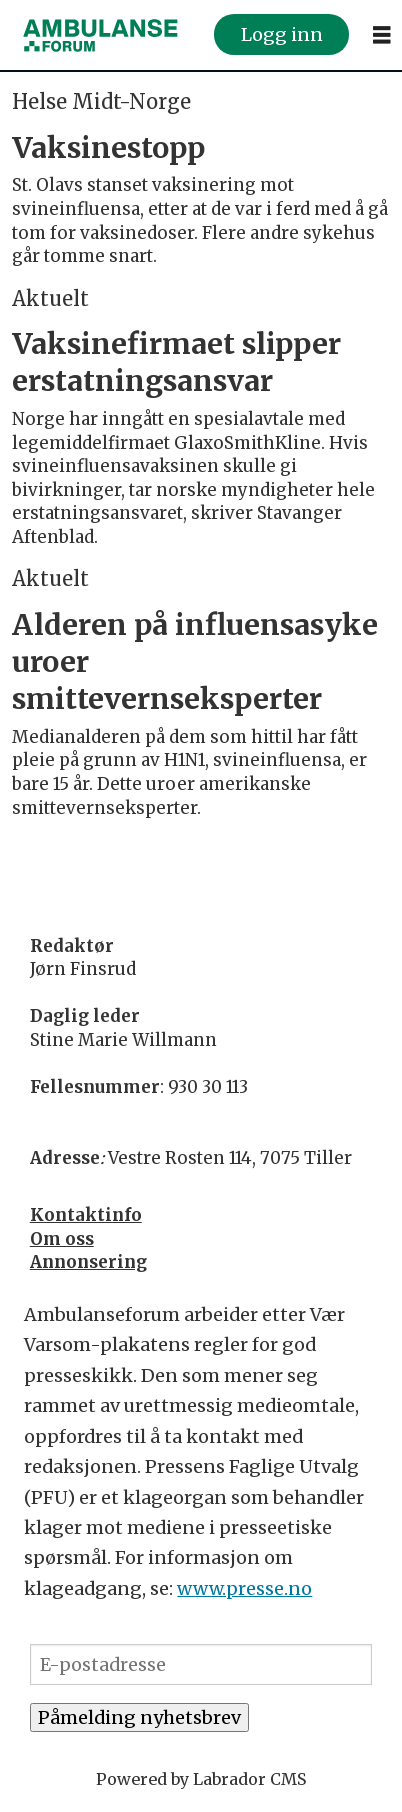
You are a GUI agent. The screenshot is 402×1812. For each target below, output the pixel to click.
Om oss (62, 1239)
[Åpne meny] (382, 35)
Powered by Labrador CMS (201, 1779)
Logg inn (282, 34)
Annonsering (88, 1262)
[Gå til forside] (100, 34)
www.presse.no (244, 1588)
